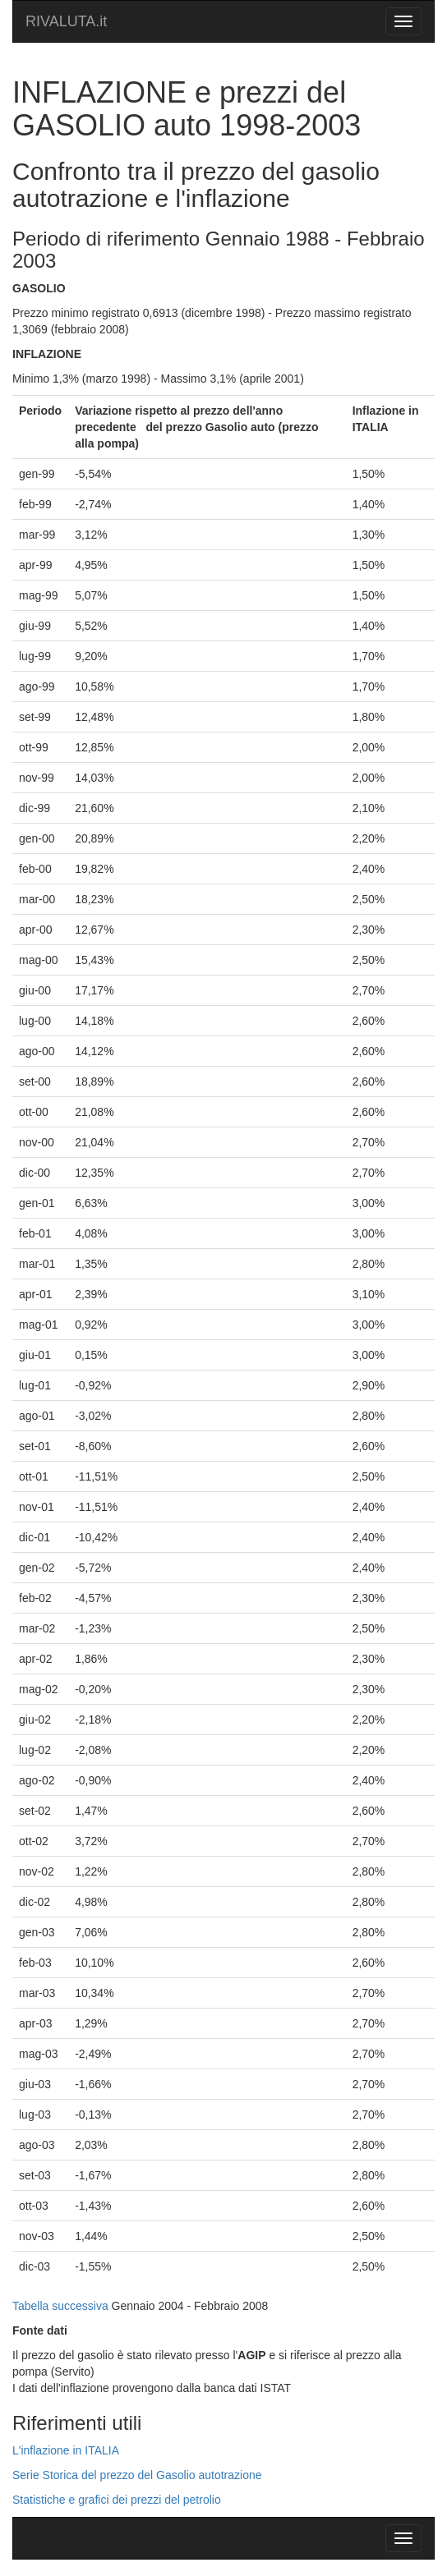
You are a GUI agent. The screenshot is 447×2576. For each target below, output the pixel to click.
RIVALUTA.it (66, 21)
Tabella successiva (60, 2305)
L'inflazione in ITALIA (65, 2450)
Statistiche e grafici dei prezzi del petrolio (116, 2499)
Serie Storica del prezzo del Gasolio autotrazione (137, 2475)
